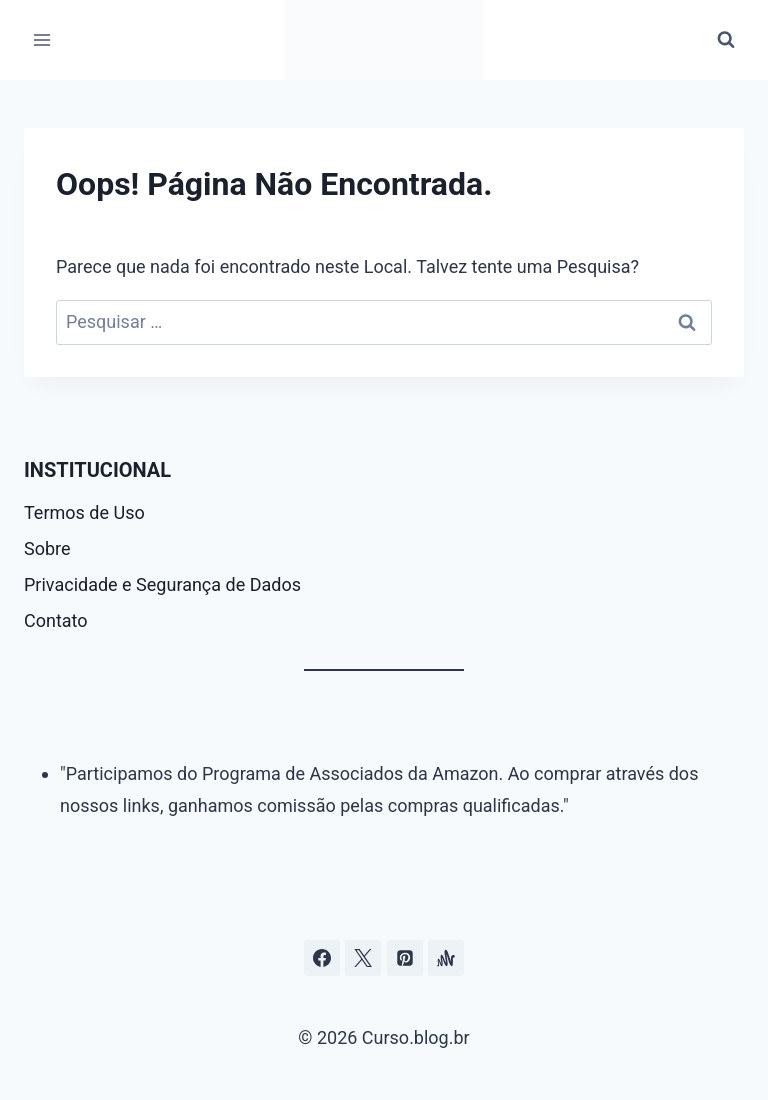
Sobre (47, 548)
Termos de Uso (84, 512)
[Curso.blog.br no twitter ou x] (363, 958)
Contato (56, 620)
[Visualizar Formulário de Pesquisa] (726, 40)
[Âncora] (446, 958)
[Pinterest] (405, 958)
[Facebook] (322, 958)
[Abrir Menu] (42, 39)
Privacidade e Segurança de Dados (162, 584)
